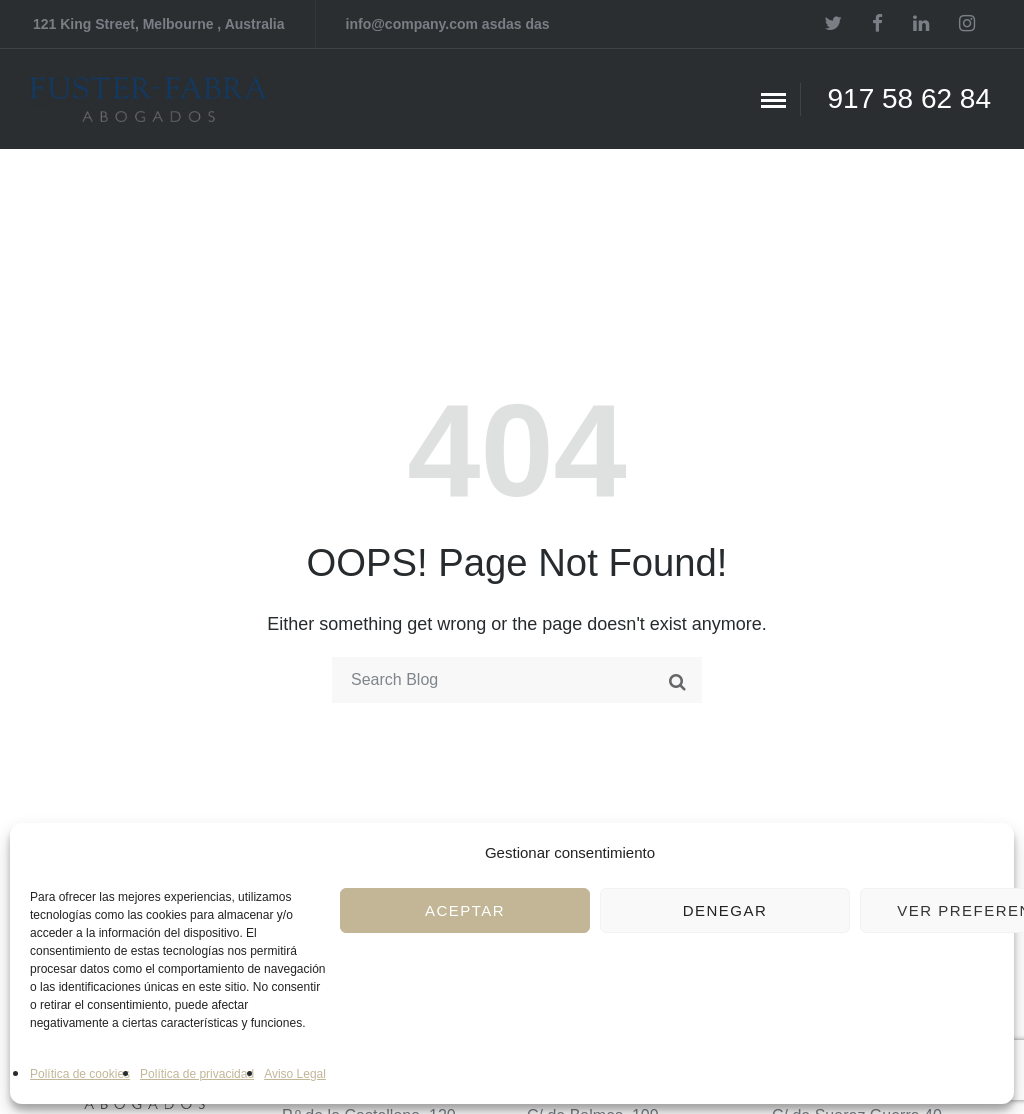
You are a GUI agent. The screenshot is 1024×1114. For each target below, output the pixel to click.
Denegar (725, 910)
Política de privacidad (197, 1074)
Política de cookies (80, 1074)
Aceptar (465, 910)
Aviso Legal (295, 1074)
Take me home (517, 757)
